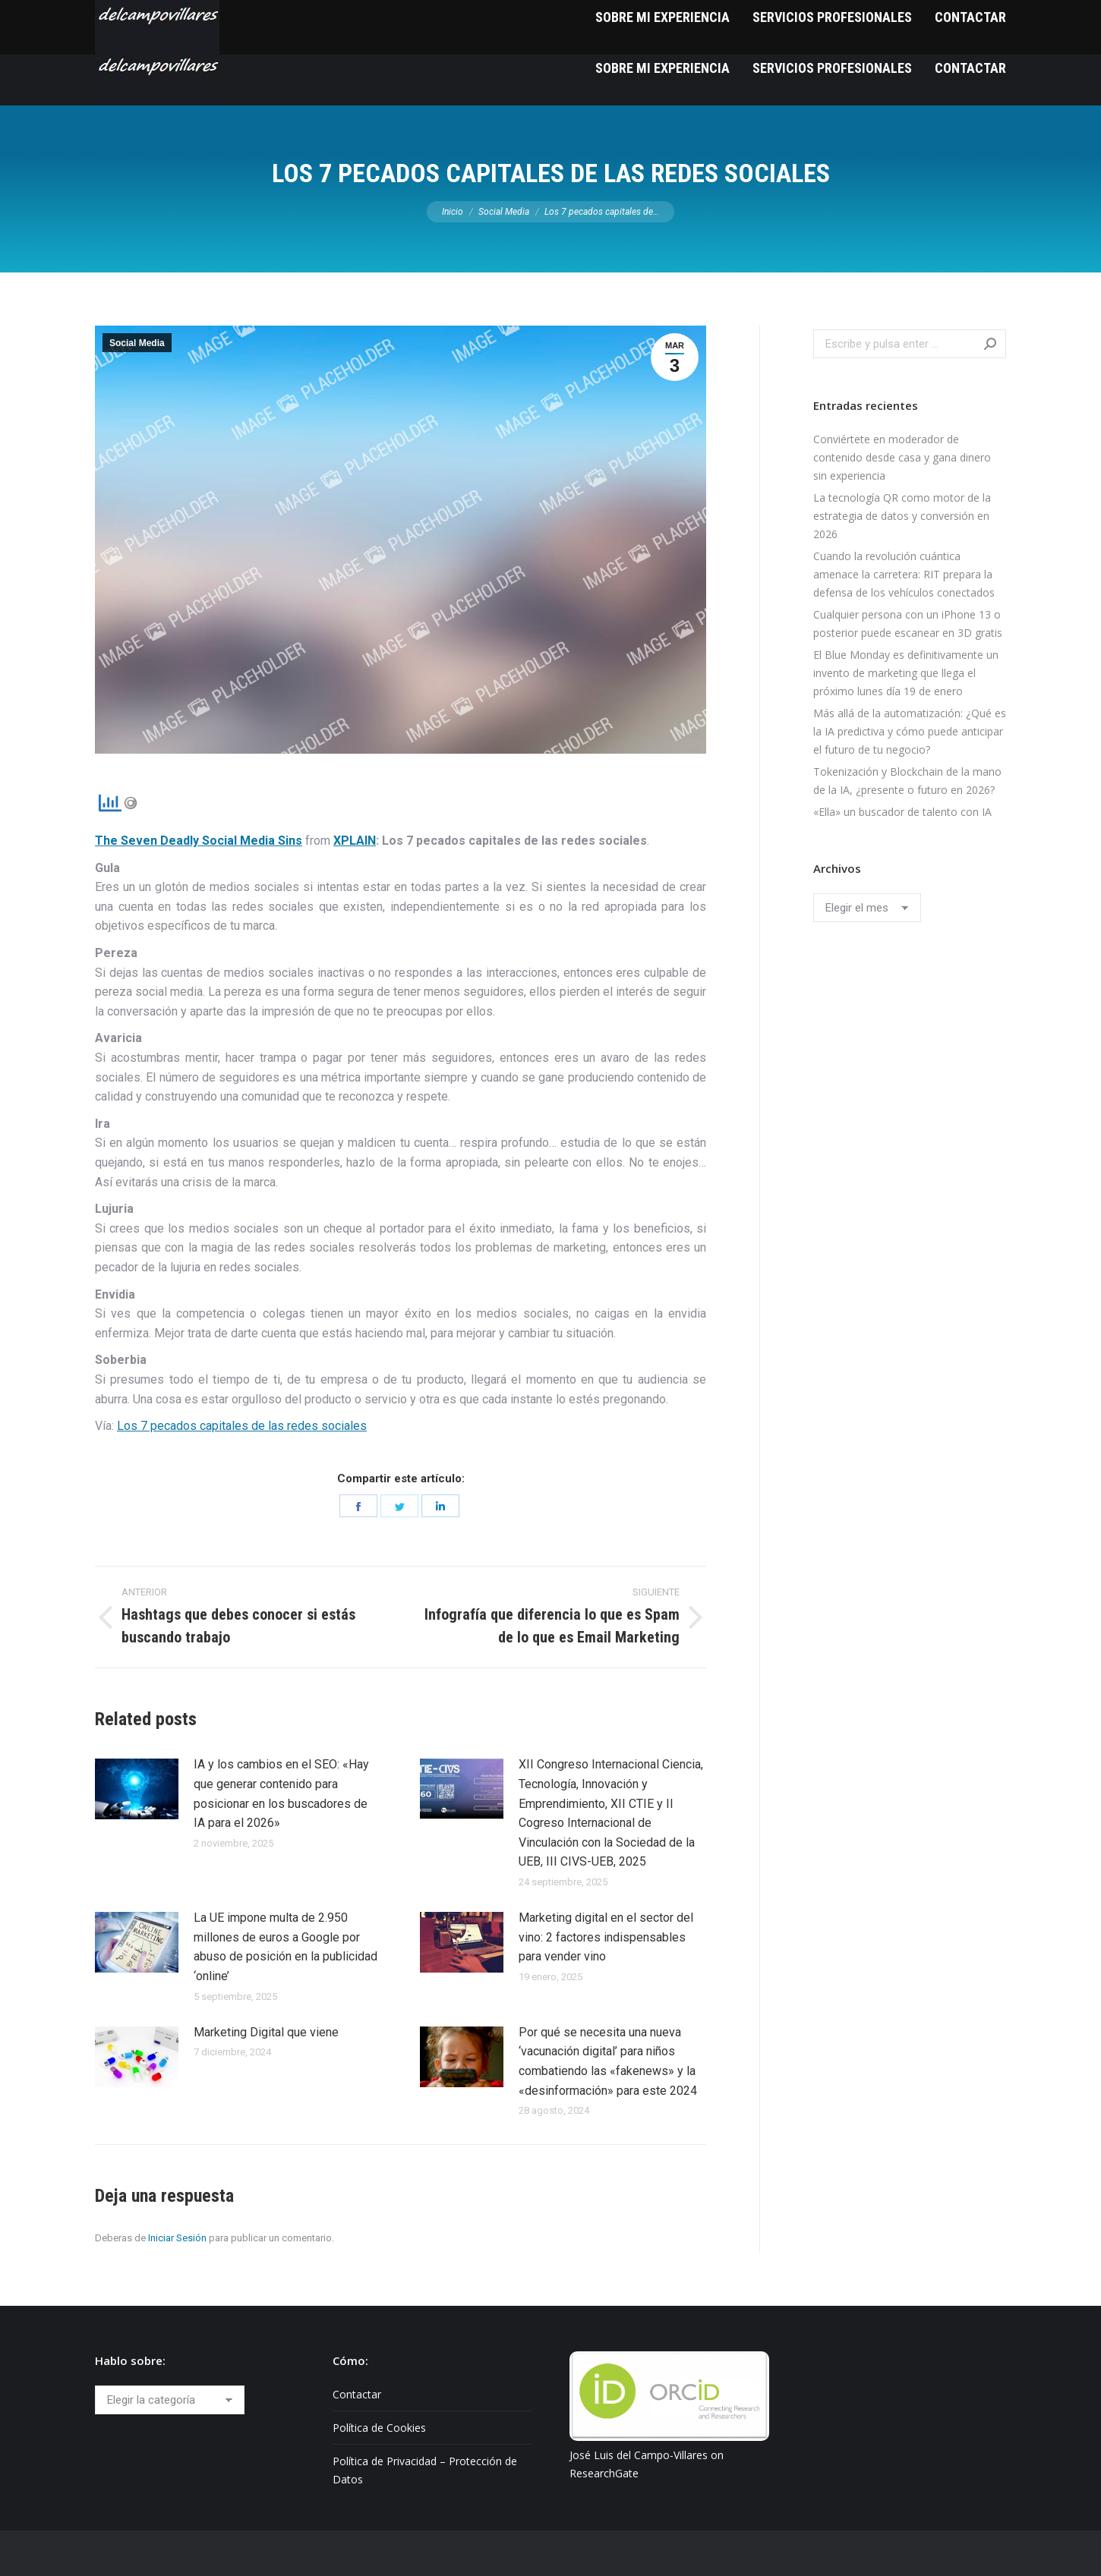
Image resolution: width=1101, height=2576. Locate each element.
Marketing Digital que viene (266, 2032)
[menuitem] (662, 68)
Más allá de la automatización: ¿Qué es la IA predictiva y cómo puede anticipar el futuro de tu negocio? (909, 731)
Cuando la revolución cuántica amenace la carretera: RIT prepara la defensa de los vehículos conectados (904, 574)
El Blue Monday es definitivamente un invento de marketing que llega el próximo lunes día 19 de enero (905, 672)
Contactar (357, 2394)
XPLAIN (354, 840)
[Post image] (136, 1789)
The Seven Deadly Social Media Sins (198, 840)
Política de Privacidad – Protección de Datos (425, 2470)
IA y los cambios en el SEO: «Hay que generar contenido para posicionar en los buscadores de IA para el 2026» (281, 1793)
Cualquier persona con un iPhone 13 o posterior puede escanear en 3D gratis (907, 623)
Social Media (137, 343)
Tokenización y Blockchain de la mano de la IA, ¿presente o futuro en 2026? (907, 780)
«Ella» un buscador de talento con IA (902, 812)
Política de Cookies (379, 2427)
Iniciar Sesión (177, 2238)
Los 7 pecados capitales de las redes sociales (242, 1426)
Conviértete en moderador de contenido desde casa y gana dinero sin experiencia (902, 457)
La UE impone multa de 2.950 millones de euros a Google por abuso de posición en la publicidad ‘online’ (285, 1946)
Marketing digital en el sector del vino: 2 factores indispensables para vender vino (606, 1936)
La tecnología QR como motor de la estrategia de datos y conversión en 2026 (902, 515)
